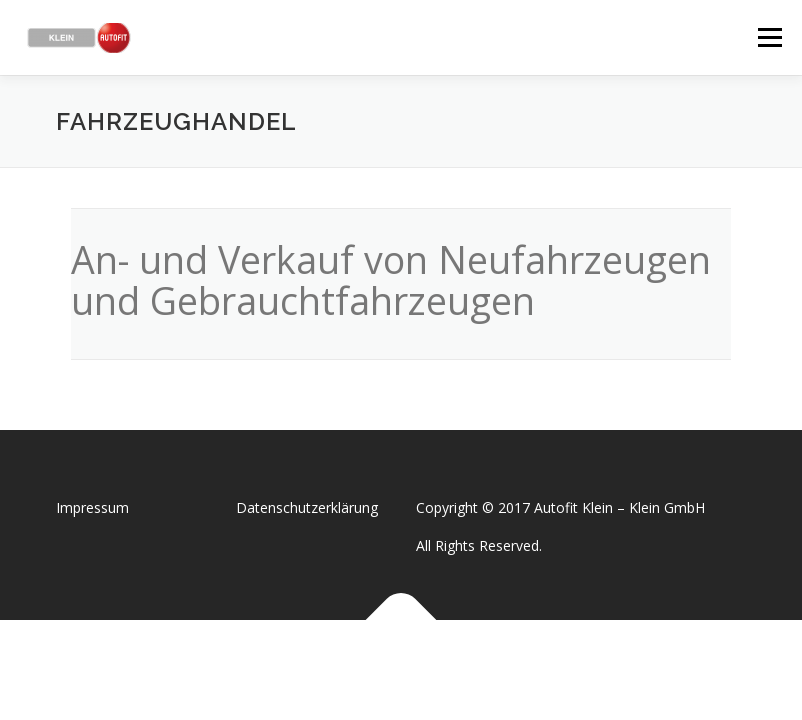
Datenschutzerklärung (307, 507)
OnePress (421, 666)
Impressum (92, 507)
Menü (769, 37)
